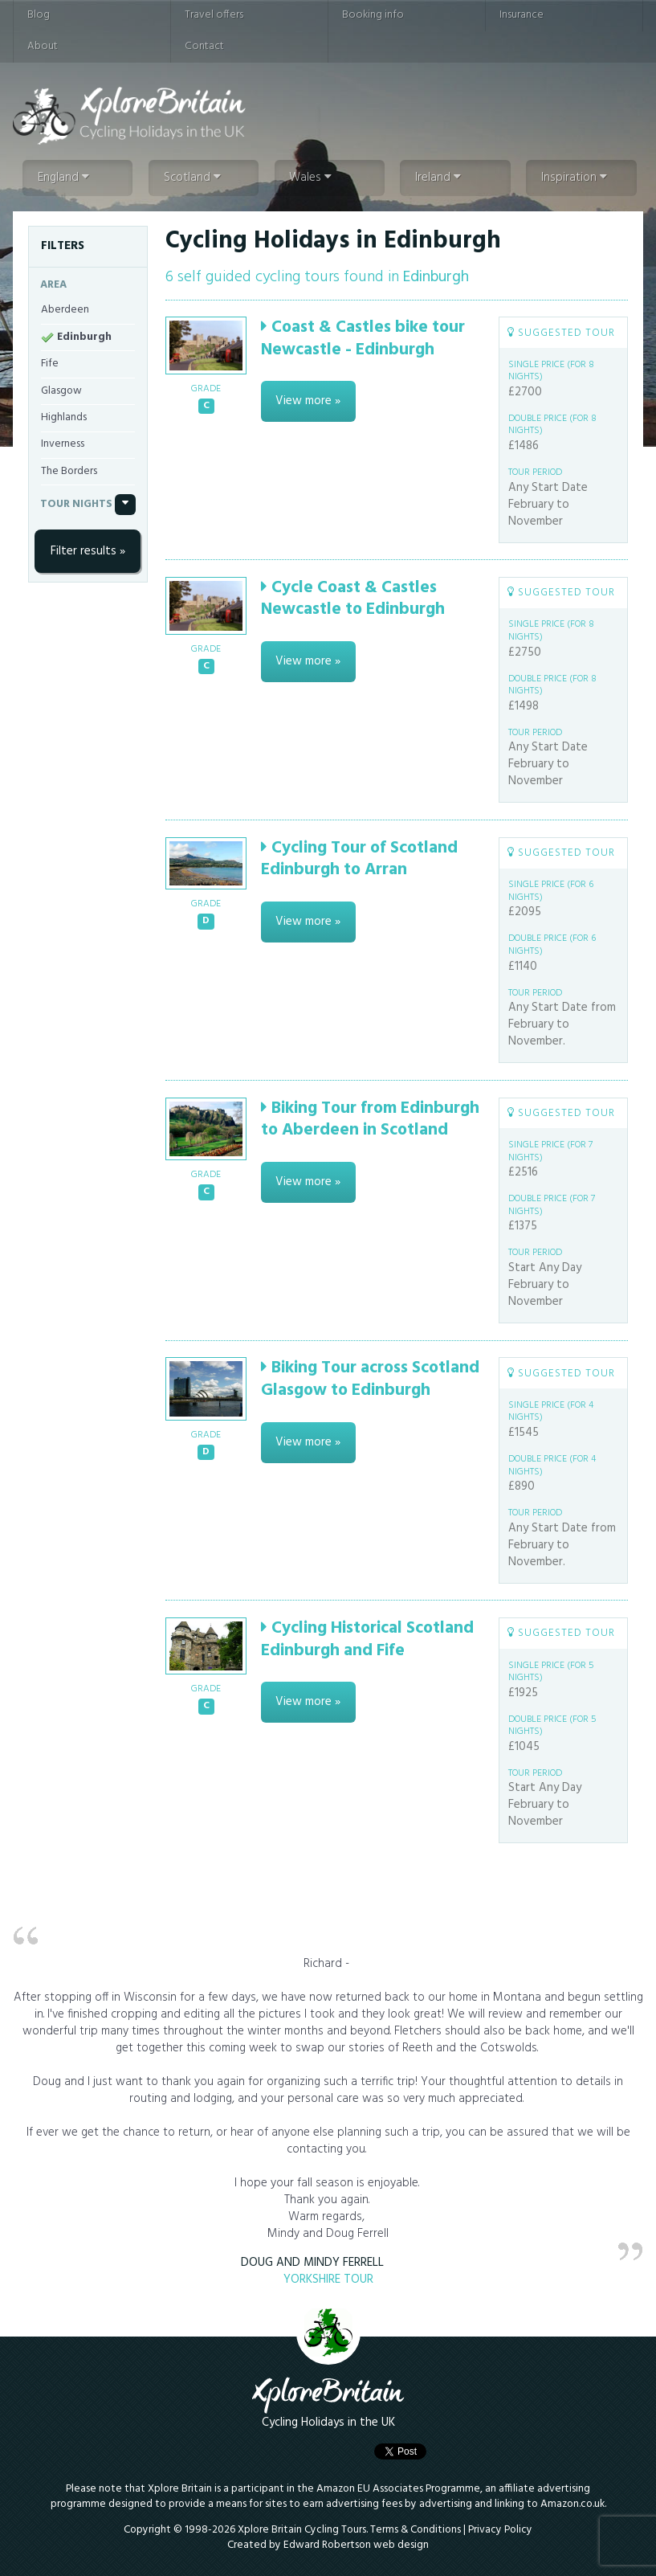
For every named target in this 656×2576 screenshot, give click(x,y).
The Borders (69, 471)
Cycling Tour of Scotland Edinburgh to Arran (359, 859)
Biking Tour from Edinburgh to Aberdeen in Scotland (370, 1119)
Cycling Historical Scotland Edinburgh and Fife (367, 1639)
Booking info (373, 14)
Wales (310, 177)
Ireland (438, 177)
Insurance (521, 14)
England (63, 177)
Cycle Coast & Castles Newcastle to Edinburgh (353, 598)
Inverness (62, 443)
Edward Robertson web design (356, 2545)
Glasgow (61, 390)
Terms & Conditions (415, 2529)
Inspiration (574, 177)
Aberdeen (65, 309)
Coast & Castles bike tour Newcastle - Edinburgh (363, 338)
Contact (204, 46)
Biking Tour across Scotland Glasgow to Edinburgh (370, 1379)
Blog (38, 14)
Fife (50, 363)
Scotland (192, 177)
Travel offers (214, 14)
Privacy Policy (500, 2529)
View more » (307, 401)
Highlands (64, 417)
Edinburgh (84, 337)
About (42, 46)
